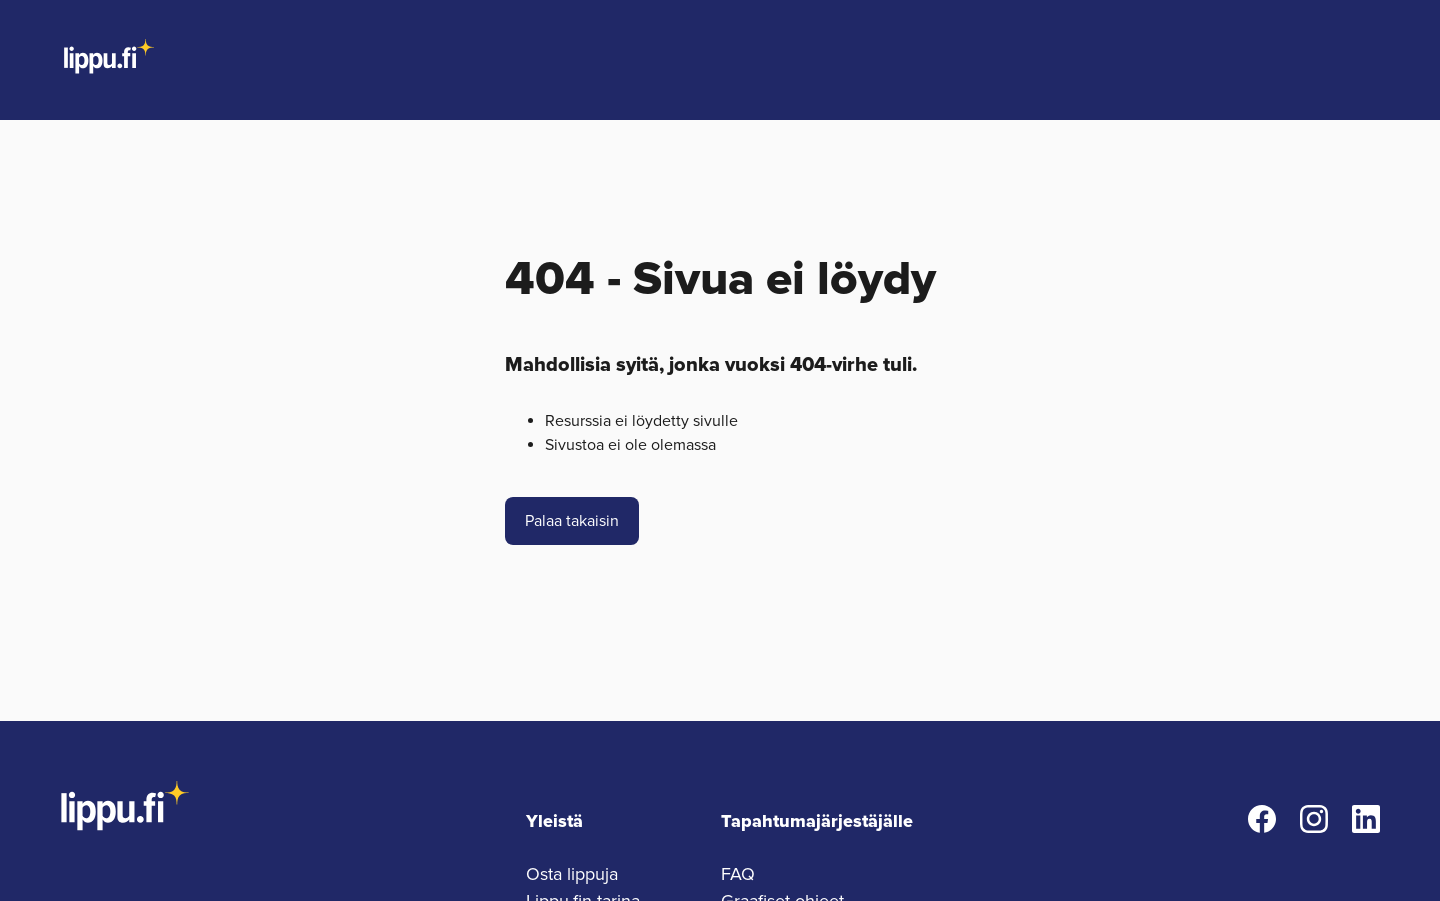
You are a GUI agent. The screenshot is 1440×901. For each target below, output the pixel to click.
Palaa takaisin (572, 521)
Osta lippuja (572, 874)
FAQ (738, 874)
